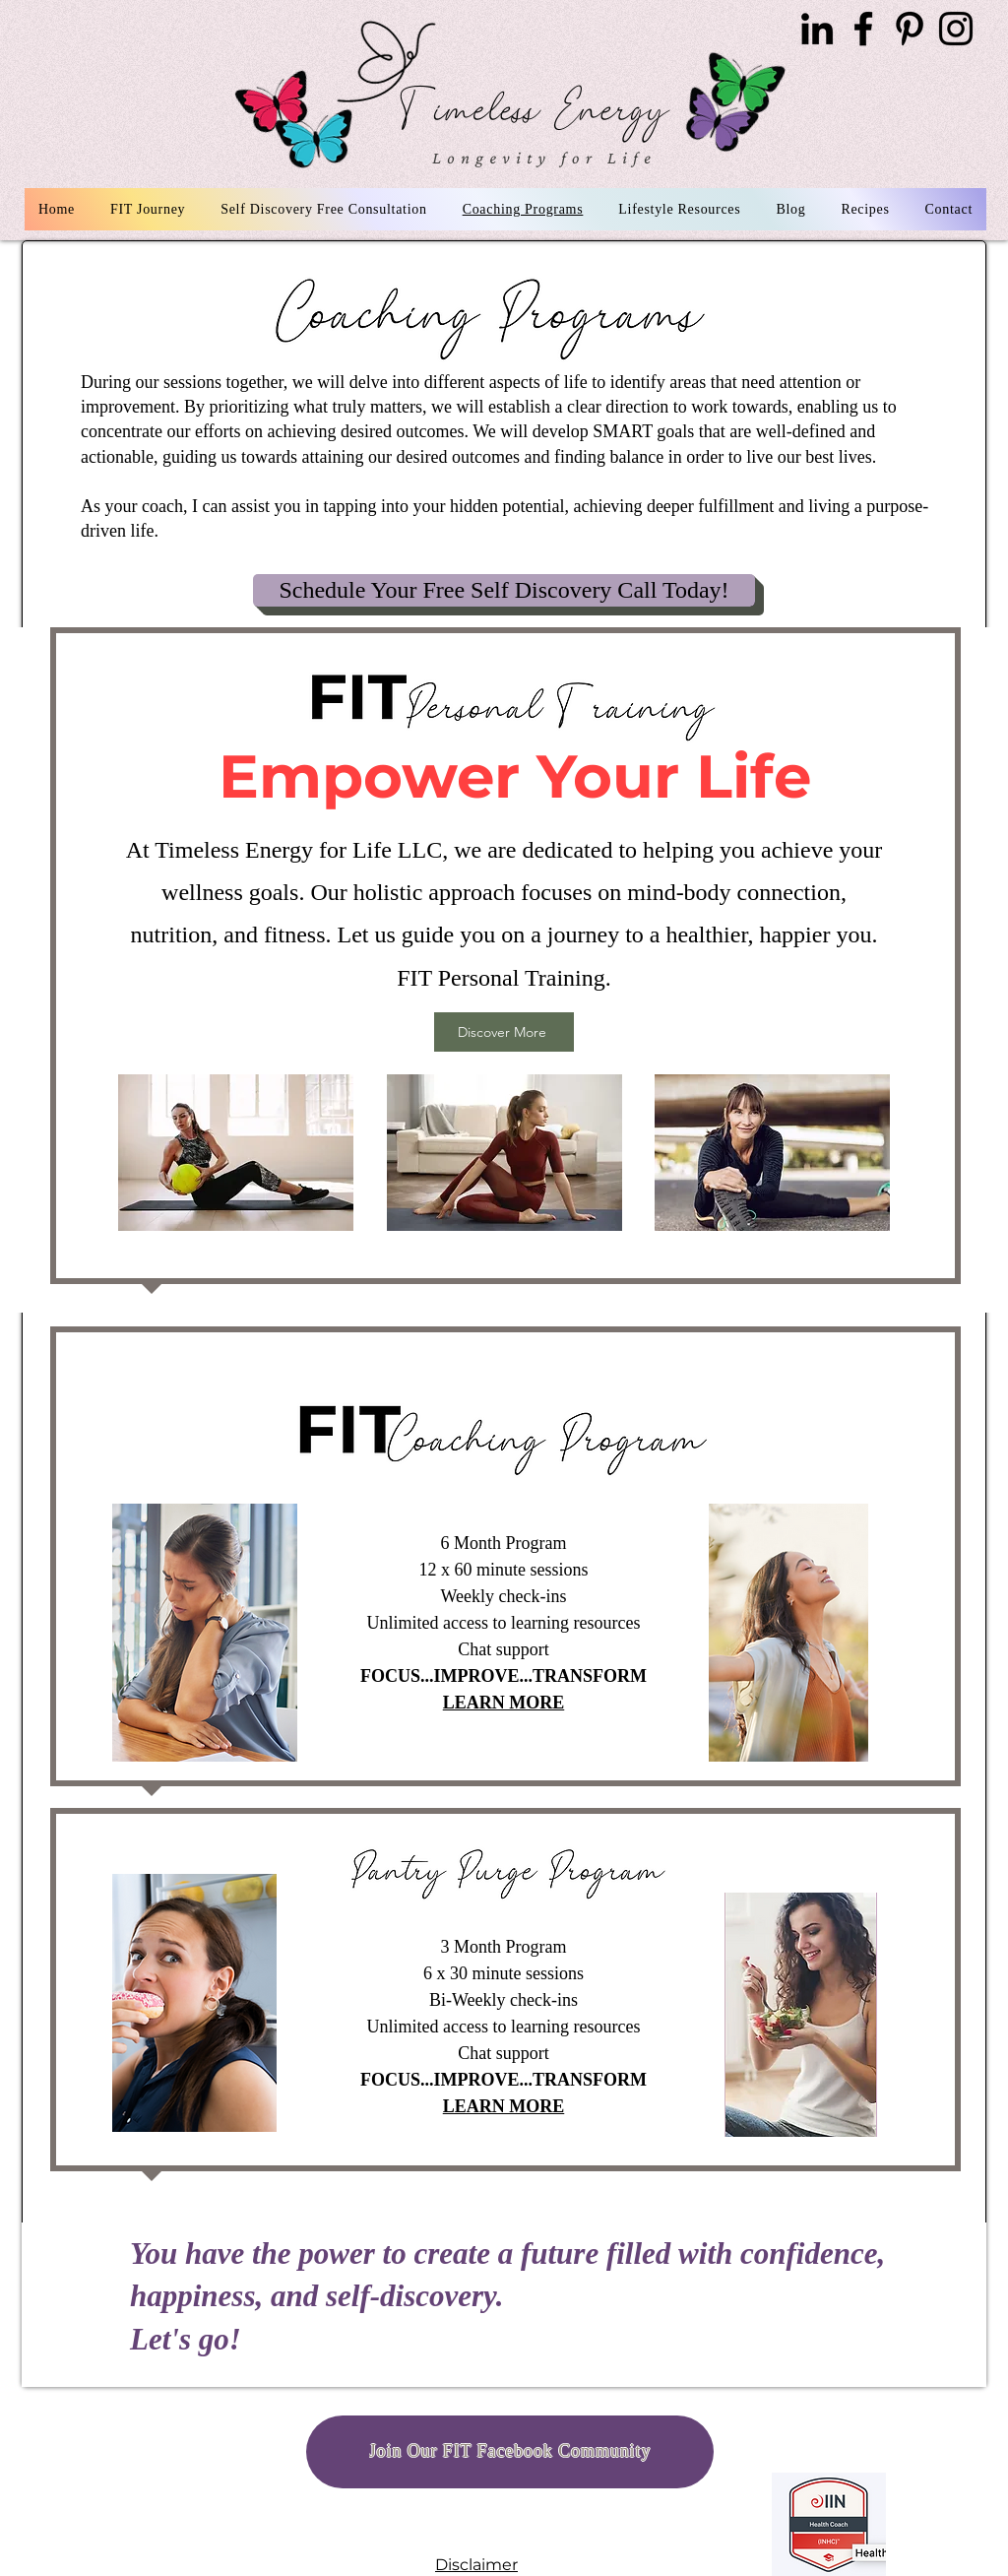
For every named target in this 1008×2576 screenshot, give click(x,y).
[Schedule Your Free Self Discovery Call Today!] (504, 590)
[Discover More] (504, 1032)
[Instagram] (955, 28)
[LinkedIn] (817, 28)
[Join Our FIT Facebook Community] (510, 2451)
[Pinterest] (909, 28)
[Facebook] (863, 28)
